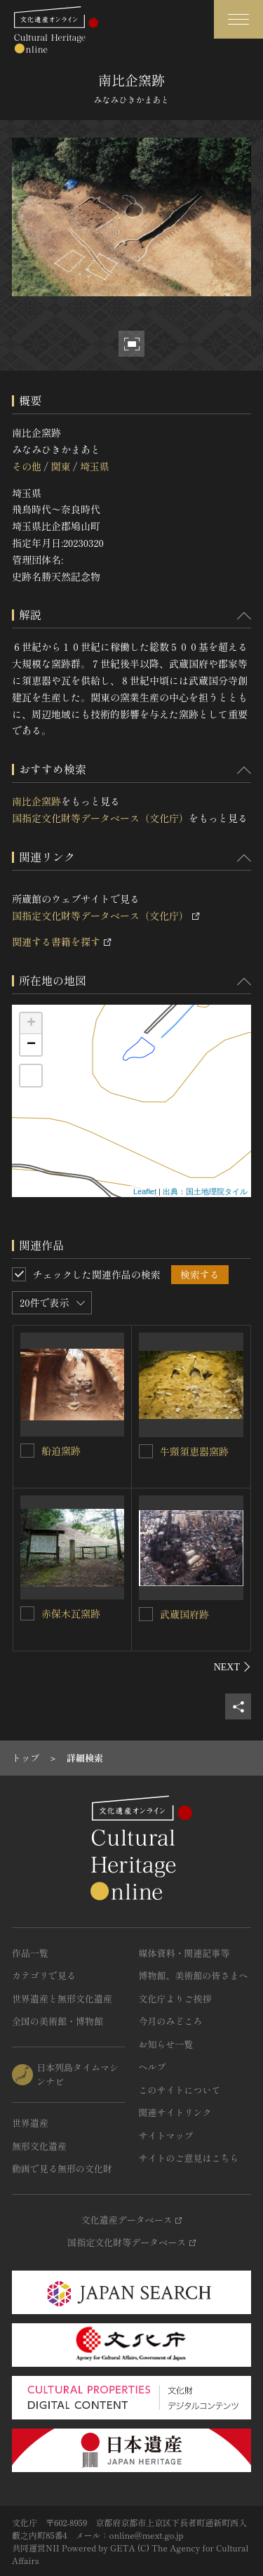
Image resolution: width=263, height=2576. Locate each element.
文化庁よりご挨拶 (175, 1998)
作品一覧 (30, 1953)
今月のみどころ (171, 2021)
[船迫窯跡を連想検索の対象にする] (27, 1451)
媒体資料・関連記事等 (184, 1953)
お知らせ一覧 (166, 2044)
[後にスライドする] (232, 1667)
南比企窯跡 (36, 801)
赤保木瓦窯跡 (70, 1613)
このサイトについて (180, 2089)
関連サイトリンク (175, 2112)
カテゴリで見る (44, 1975)
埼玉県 (94, 466)
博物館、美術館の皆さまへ (193, 1975)
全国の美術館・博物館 (57, 2021)
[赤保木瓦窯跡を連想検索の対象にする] (27, 1613)
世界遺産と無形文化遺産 (62, 1998)
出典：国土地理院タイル (205, 1191)
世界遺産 (30, 2122)
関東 (60, 466)
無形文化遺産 (39, 2146)
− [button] (31, 1044)
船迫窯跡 (61, 1451)
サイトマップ (166, 2135)
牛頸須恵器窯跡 (194, 1451)
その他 (26, 466)
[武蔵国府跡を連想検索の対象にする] (146, 1614)
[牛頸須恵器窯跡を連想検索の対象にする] (146, 1451)
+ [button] (31, 1023)
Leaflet (144, 1191)
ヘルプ (152, 2066)
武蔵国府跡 (184, 1614)
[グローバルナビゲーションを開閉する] (238, 19)
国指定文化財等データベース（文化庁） (100, 818)
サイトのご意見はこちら (189, 2158)
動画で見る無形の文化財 (62, 2168)
